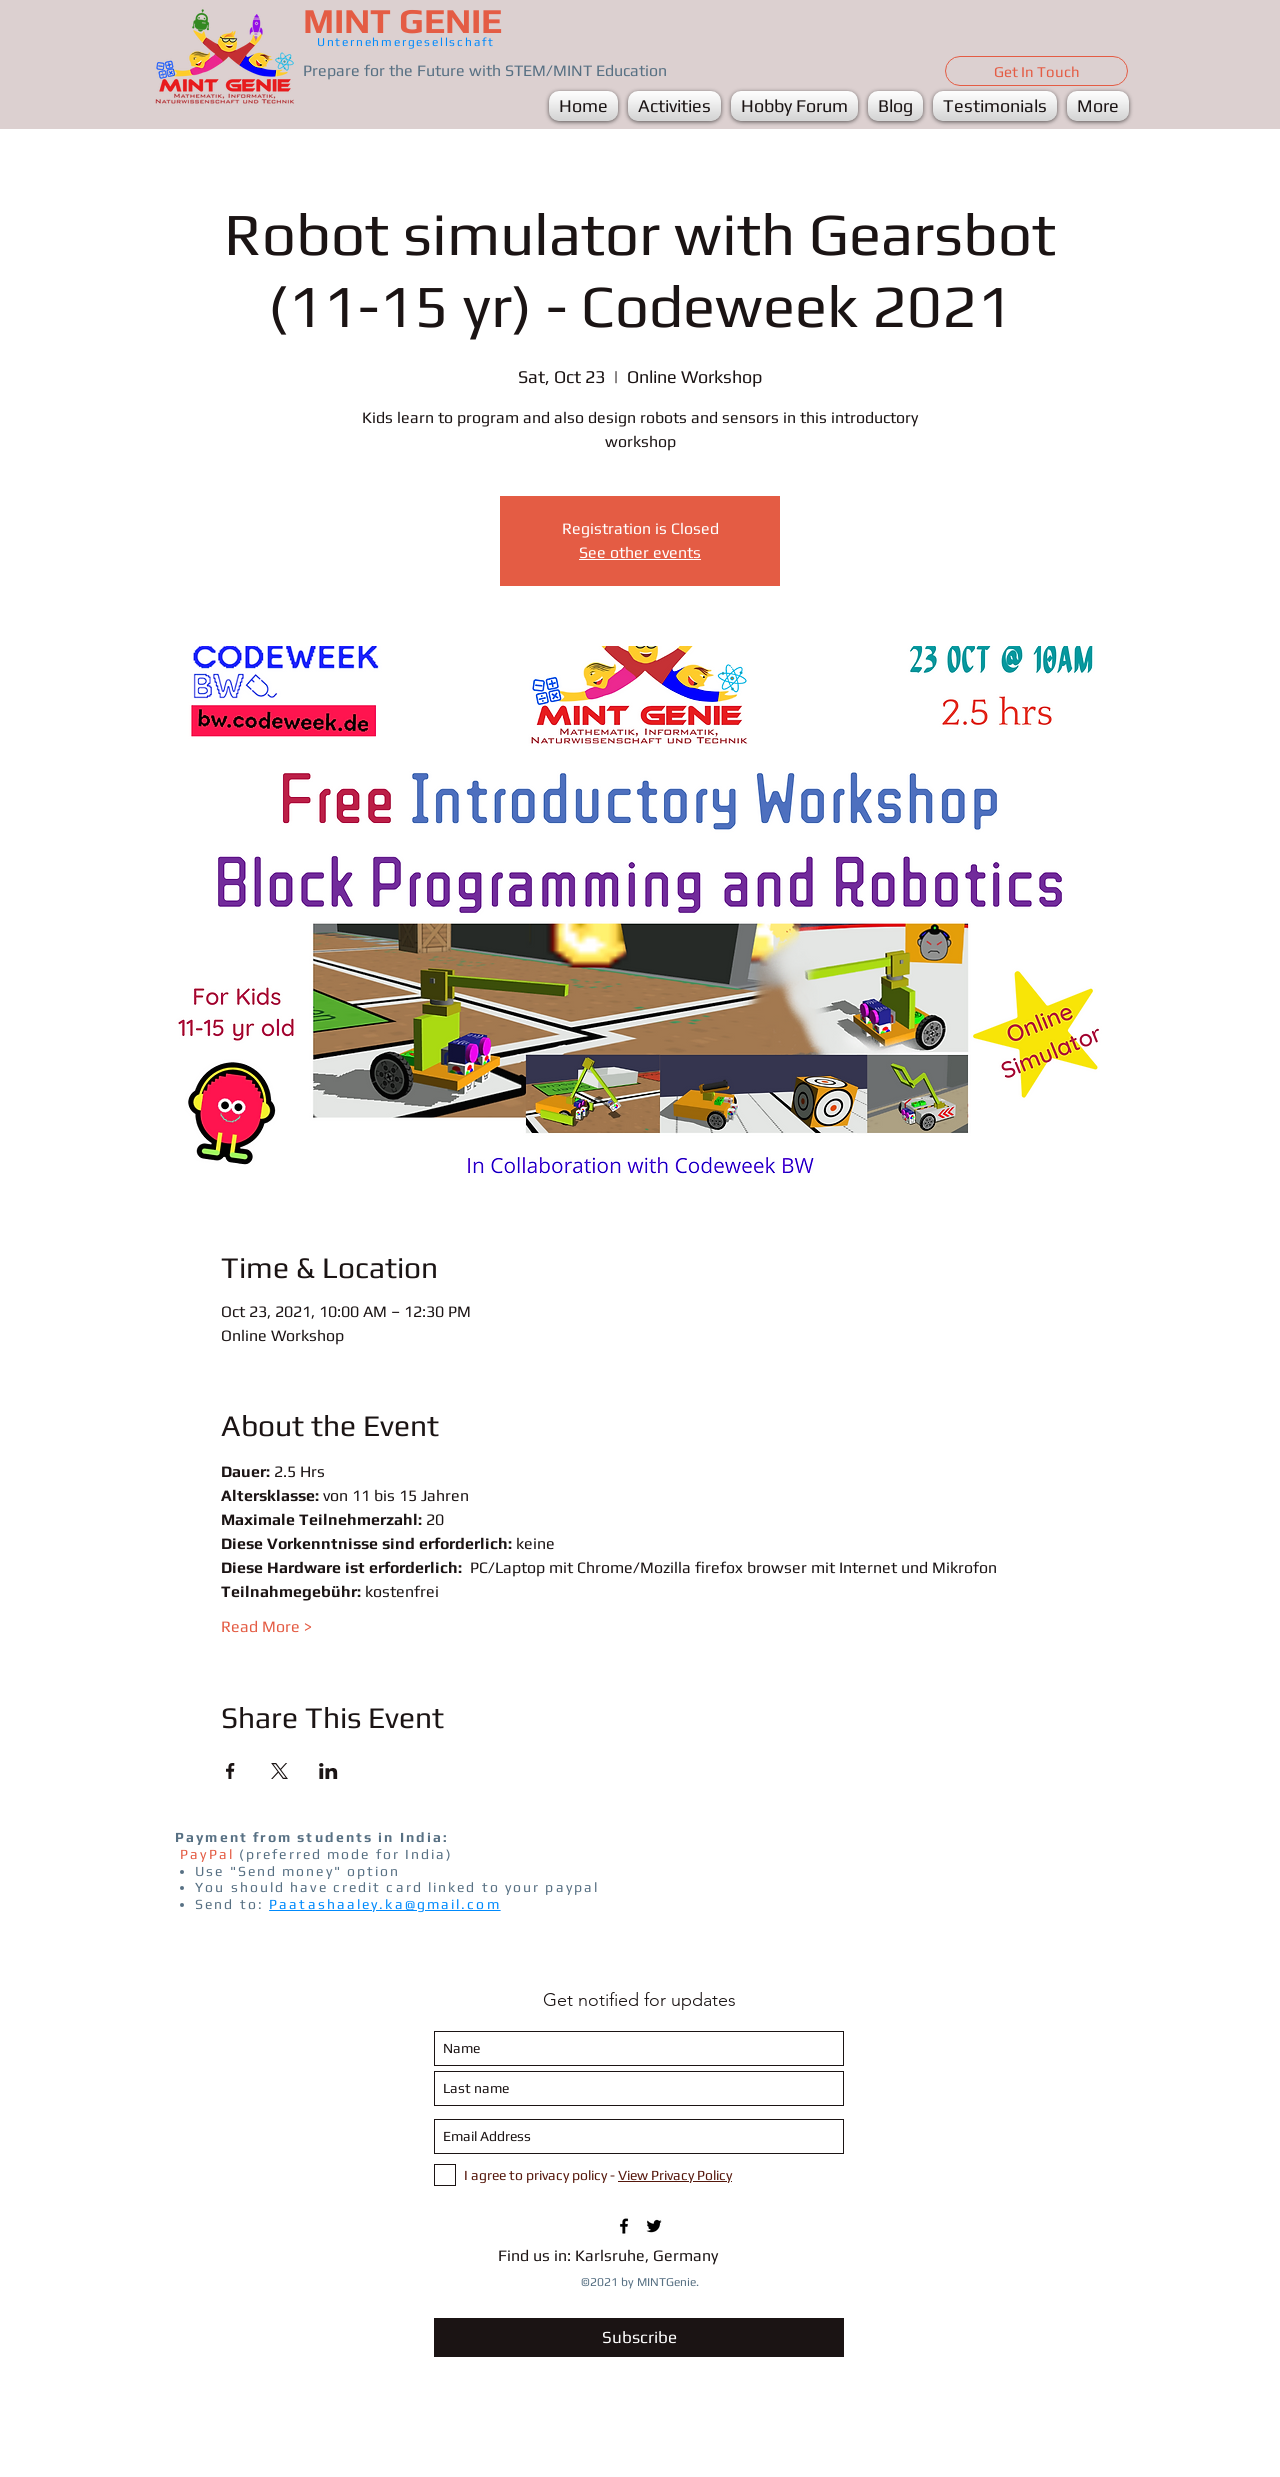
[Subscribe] (639, 2337)
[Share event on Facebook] (230, 1771)
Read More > (266, 1626)
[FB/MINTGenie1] (624, 2226)
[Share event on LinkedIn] (328, 1771)
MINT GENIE (402, 20)
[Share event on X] (279, 1771)
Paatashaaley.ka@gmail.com (385, 1904)
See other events (640, 552)
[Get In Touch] (1036, 71)
